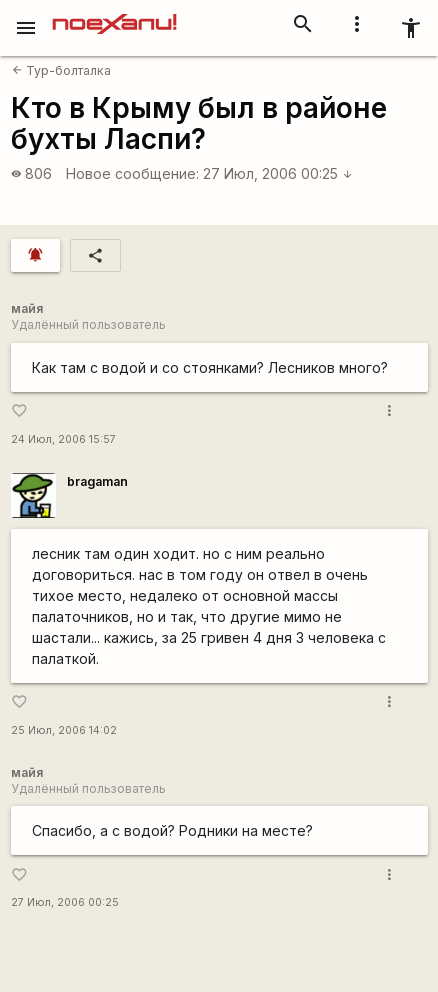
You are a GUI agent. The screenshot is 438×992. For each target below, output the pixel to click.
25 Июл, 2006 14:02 (64, 730)
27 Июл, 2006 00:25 (278, 173)
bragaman (97, 481)
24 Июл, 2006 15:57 (63, 439)
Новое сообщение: (132, 173)
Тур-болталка (61, 70)
